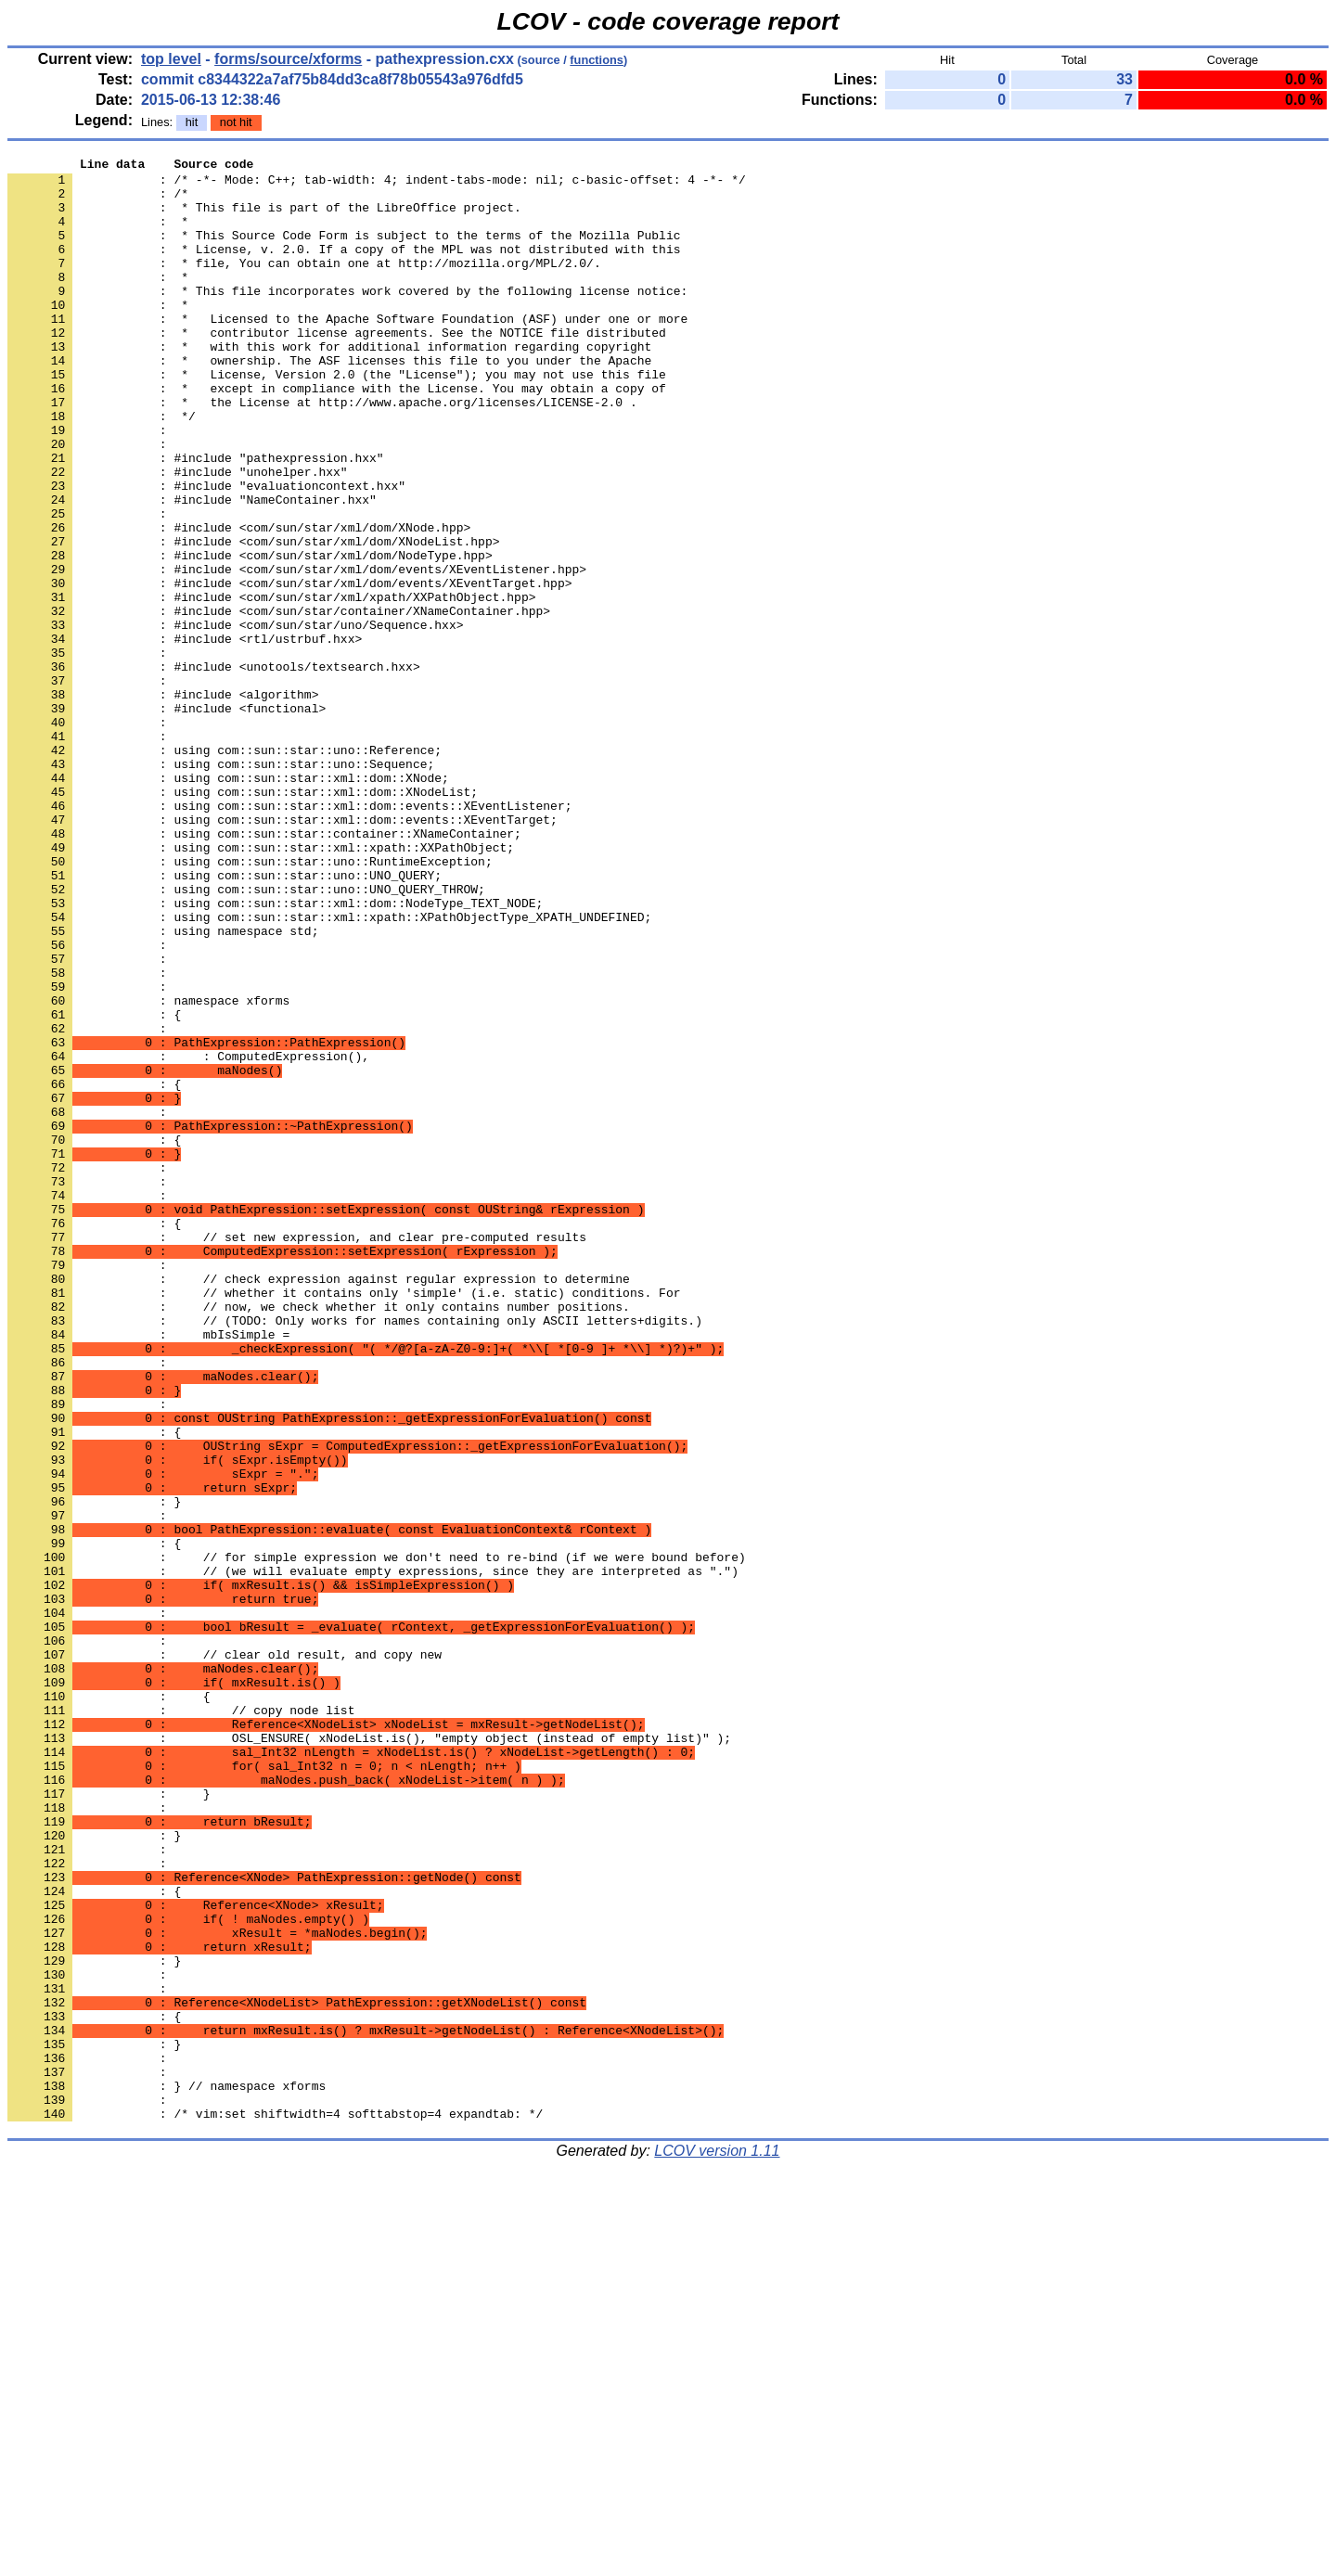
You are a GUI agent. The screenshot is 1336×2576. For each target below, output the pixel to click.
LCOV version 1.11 (716, 2543)
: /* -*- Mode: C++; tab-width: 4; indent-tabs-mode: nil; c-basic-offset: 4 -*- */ (376, 184)
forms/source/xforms (288, 59)
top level (171, 59)
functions (596, 60)
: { (94, 1186)
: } (94, 1770)
